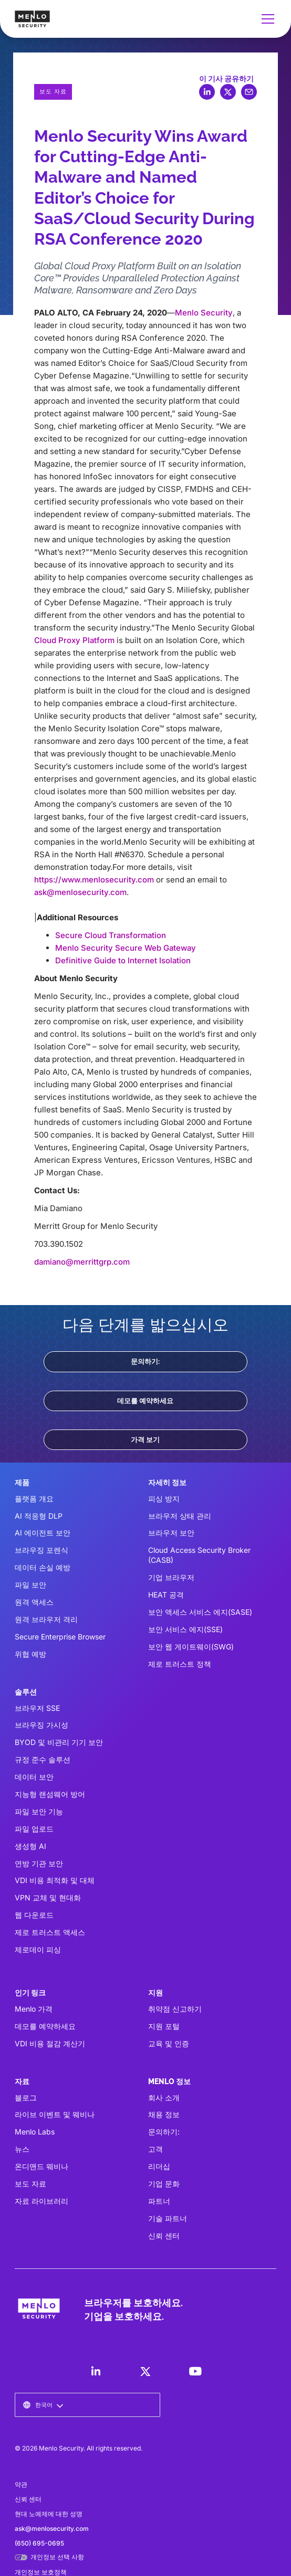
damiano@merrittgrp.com (82, 1262)
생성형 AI (30, 1846)
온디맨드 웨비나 (41, 2166)
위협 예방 (30, 1653)
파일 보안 (30, 1584)
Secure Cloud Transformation (110, 935)
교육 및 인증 (168, 2043)
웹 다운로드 (34, 1914)
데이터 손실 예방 (42, 1567)
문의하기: (145, 1361)
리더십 (159, 2166)
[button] (265, 18)
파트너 (159, 2200)
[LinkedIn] (95, 2371)
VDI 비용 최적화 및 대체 (55, 1880)
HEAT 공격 (166, 1594)
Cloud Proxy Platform (74, 640)
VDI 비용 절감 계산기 (50, 2043)
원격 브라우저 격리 (46, 1619)
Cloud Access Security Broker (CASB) (199, 1554)
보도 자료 (30, 2183)
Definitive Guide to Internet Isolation (123, 960)
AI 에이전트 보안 (42, 1532)
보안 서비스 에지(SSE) (185, 1629)
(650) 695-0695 (39, 2543)
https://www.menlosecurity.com (94, 880)
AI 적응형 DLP (39, 1515)
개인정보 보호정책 (41, 2572)
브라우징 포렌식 (41, 1549)
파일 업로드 (34, 1828)
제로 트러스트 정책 (179, 1663)
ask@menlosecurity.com (80, 892)
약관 (21, 2484)
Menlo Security (204, 313)
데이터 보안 (34, 1776)
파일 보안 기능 (39, 1811)
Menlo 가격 (34, 2008)
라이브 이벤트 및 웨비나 (55, 2114)
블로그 (26, 2097)
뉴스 (22, 2148)
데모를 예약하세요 (145, 1400)
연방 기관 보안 (39, 1863)
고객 (155, 2148)
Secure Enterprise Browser (60, 1636)
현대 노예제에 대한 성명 (48, 2514)
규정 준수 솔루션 (42, 1759)
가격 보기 (145, 1439)
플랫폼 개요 (34, 1498)
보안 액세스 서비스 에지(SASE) (200, 1611)
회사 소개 (164, 2097)
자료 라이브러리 (41, 2200)
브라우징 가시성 (41, 1724)
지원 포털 (164, 2026)
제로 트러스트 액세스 (50, 1932)
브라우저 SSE (37, 1708)
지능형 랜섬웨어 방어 (50, 1794)
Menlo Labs (35, 2131)
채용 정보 (164, 2114)
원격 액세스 (34, 1601)
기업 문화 (164, 2183)
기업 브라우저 (171, 1577)
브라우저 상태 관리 (179, 1515)
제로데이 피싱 (38, 1949)
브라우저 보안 (171, 1532)
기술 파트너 (167, 2218)
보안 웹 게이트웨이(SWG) (191, 1646)
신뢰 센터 (164, 2235)
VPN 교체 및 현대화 (48, 1897)
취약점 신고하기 (175, 2008)
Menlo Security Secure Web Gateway (125, 948)
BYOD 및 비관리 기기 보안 (59, 1742)
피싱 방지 (164, 1498)
